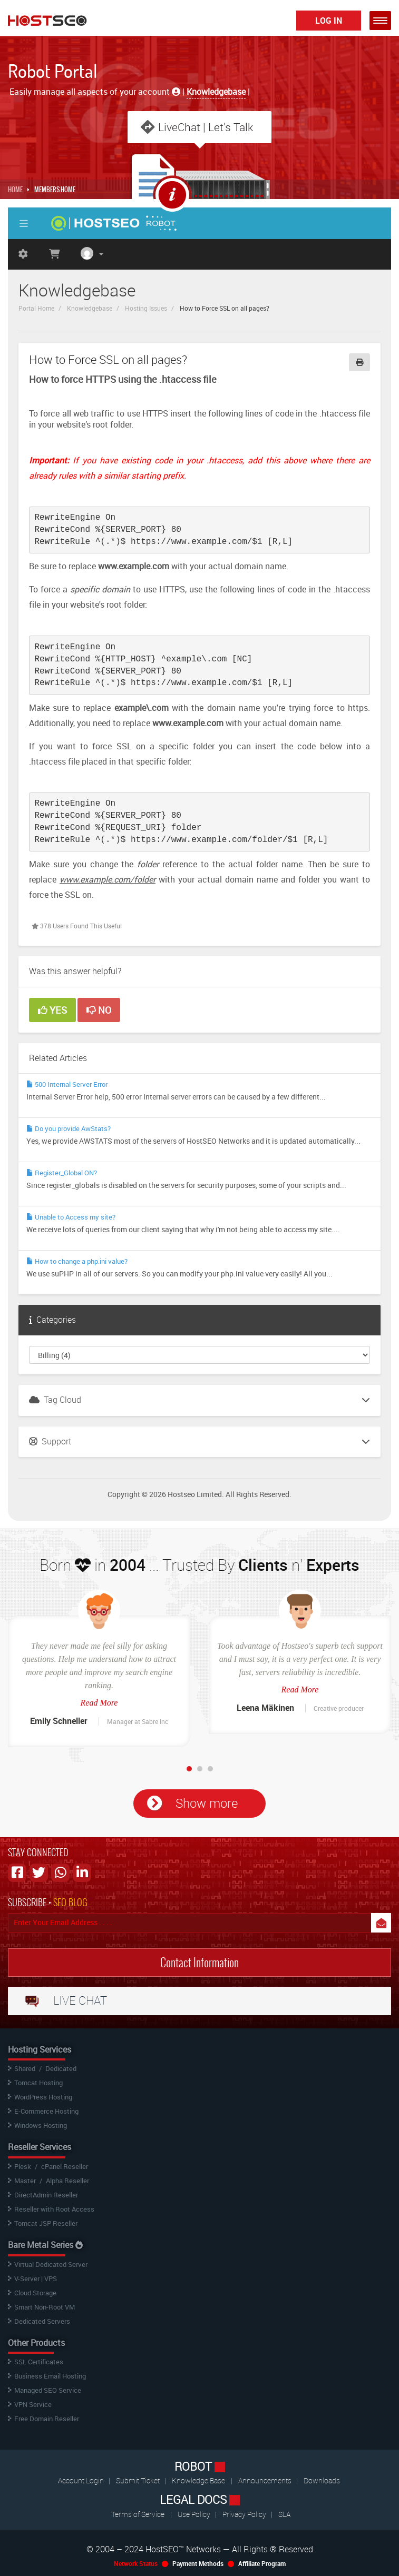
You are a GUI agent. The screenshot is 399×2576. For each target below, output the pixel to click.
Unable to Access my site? (70, 1217)
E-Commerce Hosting (46, 2111)
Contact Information (199, 1962)
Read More (99, 1702)
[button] (380, 20)
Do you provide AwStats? (68, 1128)
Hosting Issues (146, 308)
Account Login (81, 2480)
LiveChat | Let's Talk (205, 127)
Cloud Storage (35, 2292)
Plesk (22, 2166)
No (98, 1010)
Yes (52, 1010)
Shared (24, 2068)
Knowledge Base (198, 2480)
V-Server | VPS (35, 2278)
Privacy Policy (245, 2514)
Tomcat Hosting (38, 2082)
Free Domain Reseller (46, 2418)
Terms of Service (137, 2514)
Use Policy (195, 2514)
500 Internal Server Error (67, 1084)
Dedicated (60, 2068)
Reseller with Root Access (54, 2209)
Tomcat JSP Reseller (45, 2223)
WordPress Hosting (43, 2097)
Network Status (136, 2563)
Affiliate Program (262, 2563)
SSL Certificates (38, 2361)
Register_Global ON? (61, 1172)
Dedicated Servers (42, 2321)
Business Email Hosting (50, 2376)
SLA (284, 2514)
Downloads (322, 2480)
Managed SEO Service (47, 2390)
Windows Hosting (40, 2125)
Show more (207, 1803)
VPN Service (33, 2404)
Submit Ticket (138, 2480)
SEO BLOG (70, 1902)
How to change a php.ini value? (77, 1261)
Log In (328, 20)
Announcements (265, 2480)
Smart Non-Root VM (44, 2307)
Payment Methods (197, 2563)
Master (25, 2180)
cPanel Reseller (64, 2166)
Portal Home (36, 308)
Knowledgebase (89, 308)
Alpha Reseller (67, 2180)
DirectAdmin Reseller (46, 2194)
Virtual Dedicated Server (50, 2264)
